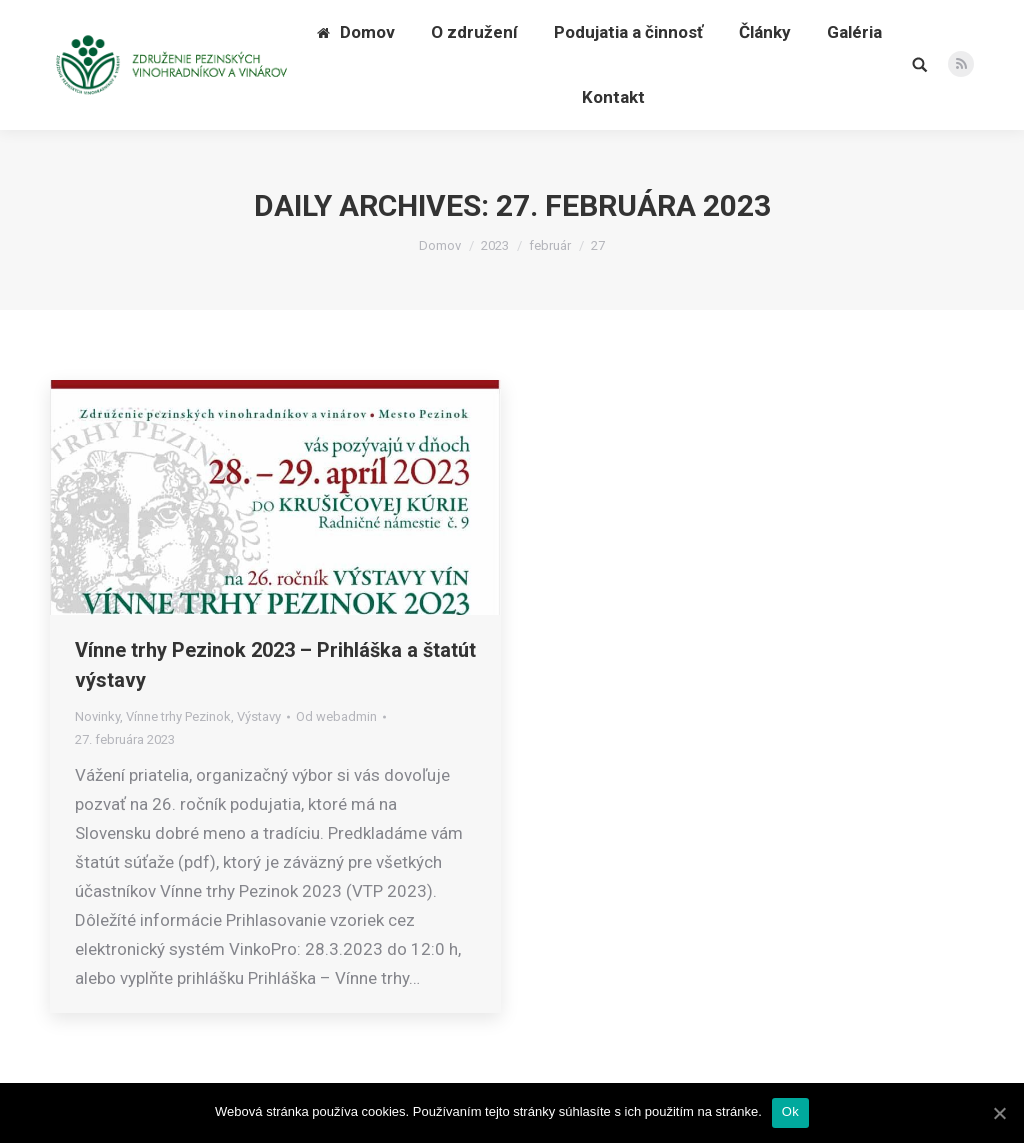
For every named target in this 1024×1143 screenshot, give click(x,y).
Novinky (97, 716)
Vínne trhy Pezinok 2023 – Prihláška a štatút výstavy (275, 665)
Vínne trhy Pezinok (178, 716)
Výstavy (259, 716)
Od (336, 716)
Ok (790, 1111)
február (550, 245)
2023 (495, 245)
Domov (440, 245)
